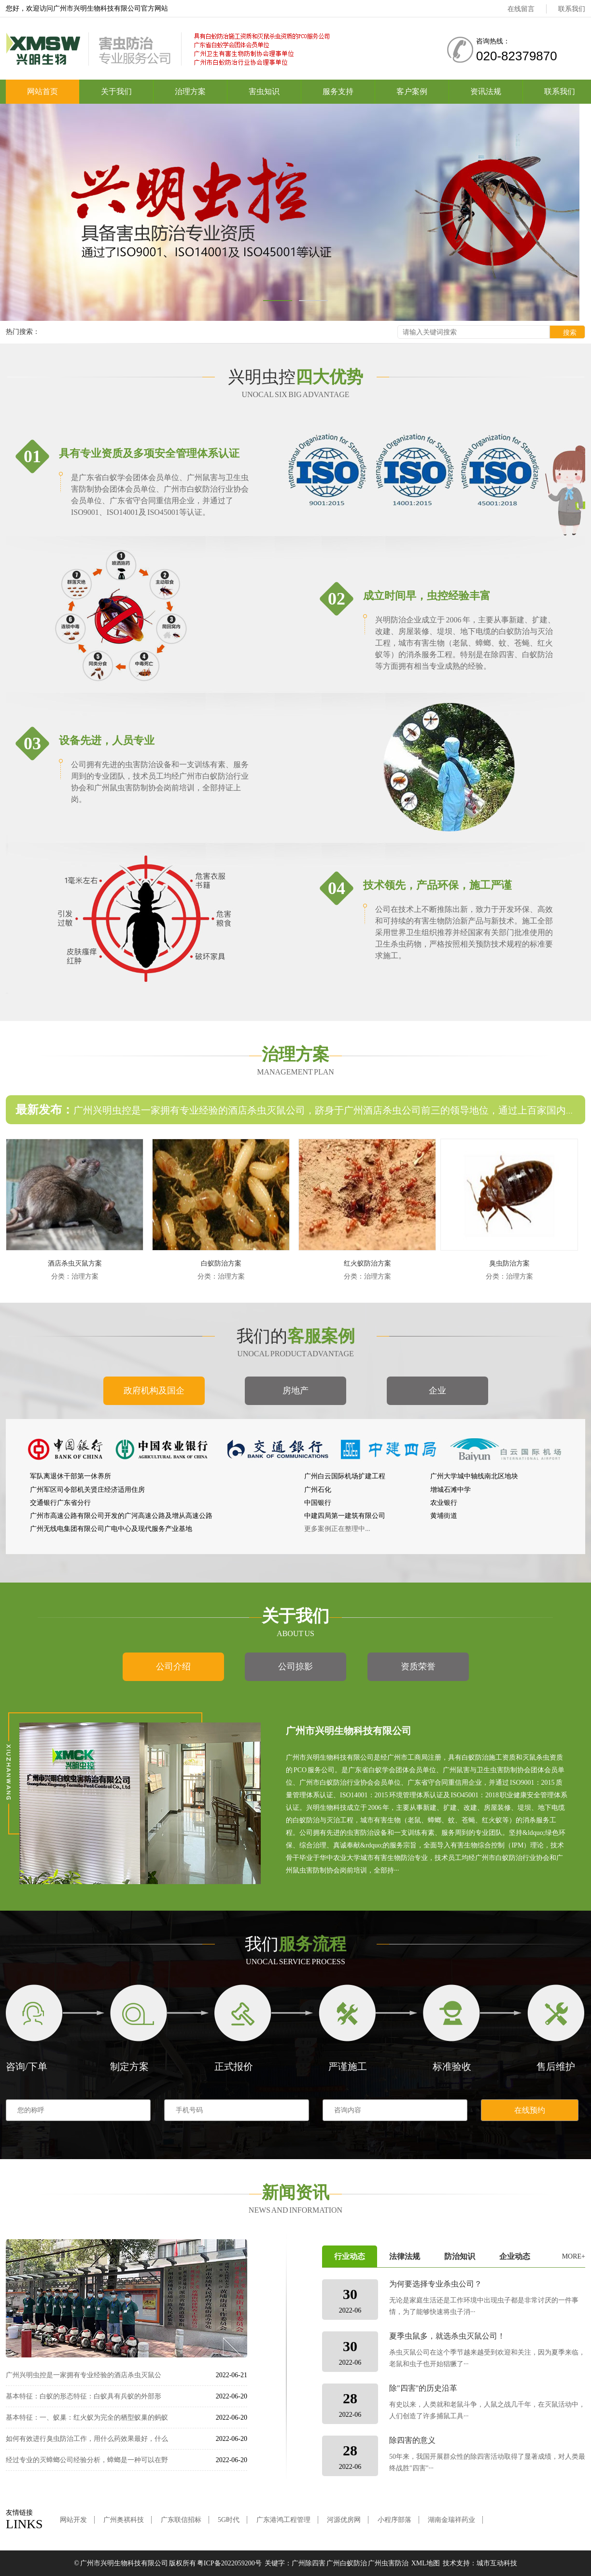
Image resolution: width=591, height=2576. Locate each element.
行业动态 (349, 2256)
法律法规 (404, 2256)
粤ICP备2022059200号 (229, 2563)
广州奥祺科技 (123, 2519)
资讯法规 (485, 91)
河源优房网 (344, 2519)
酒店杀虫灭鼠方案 (75, 1263)
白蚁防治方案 (221, 1263)
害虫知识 (264, 91)
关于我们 (116, 91)
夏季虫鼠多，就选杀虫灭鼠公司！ (447, 2336)
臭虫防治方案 (509, 1263)
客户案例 (411, 91)
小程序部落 (394, 2519)
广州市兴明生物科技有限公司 (124, 2563)
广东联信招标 (181, 2519)
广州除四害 (308, 2563)
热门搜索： (23, 331)
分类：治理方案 (74, 1276)
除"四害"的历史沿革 (423, 2388)
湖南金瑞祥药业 (451, 2519)
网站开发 (73, 2519)
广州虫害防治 (388, 2563)
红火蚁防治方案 (367, 1263)
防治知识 (459, 2256)
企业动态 (514, 2256)
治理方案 (190, 91)
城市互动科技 (497, 2563)
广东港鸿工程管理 (283, 2519)
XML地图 (425, 2563)
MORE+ (573, 2256)
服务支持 (338, 91)
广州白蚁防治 (346, 2563)
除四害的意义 (412, 2440)
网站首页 (42, 91)
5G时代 (228, 2519)
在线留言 (521, 9)
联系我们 (571, 9)
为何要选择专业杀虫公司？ (435, 2284)
